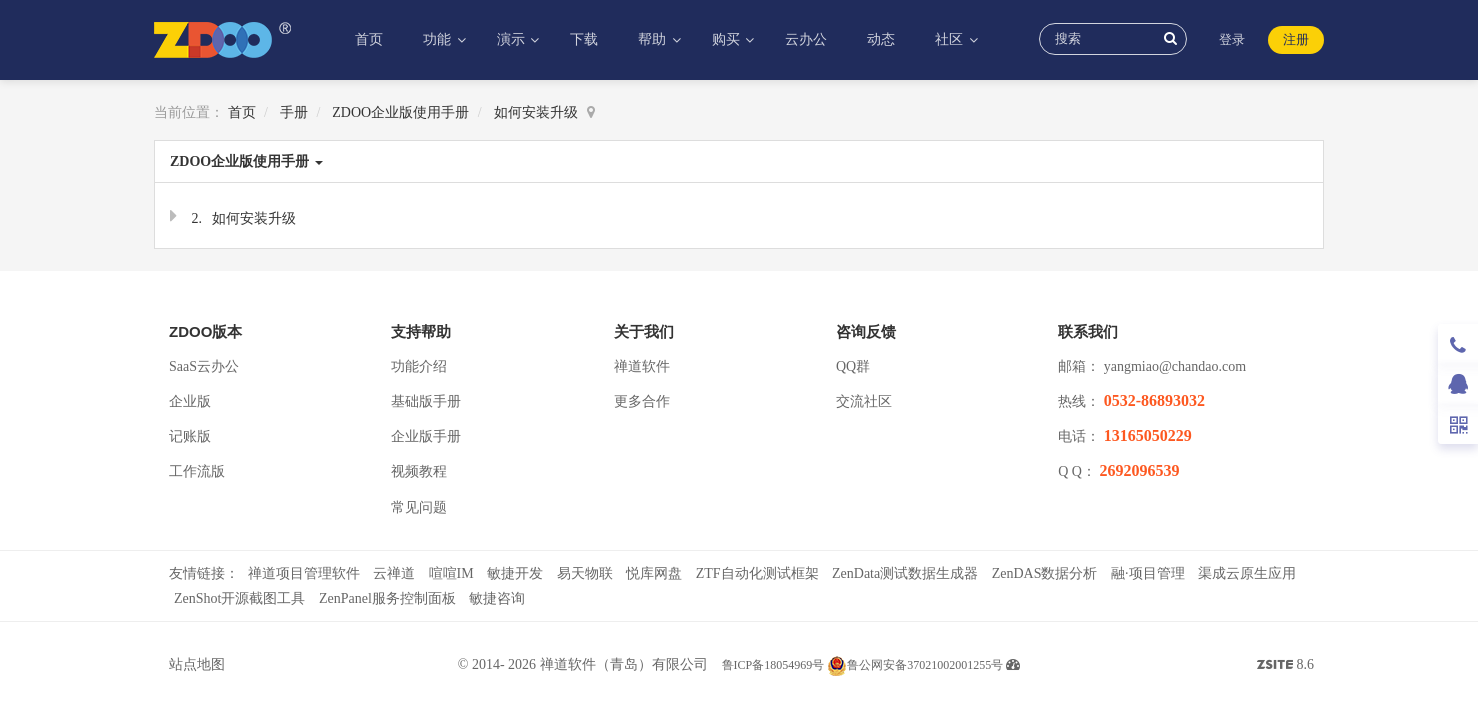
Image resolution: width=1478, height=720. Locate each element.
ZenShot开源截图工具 (239, 598)
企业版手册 (426, 436)
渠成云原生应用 (1247, 573)
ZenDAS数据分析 (1045, 573)
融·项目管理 (1148, 573)
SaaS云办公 (204, 366)
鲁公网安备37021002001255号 (915, 665)
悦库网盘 (654, 573)
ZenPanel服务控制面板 (387, 598)
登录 (1232, 39)
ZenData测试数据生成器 (905, 573)
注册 (1296, 39)
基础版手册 (426, 401)
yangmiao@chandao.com (1175, 366)
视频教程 (419, 471)
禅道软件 (642, 366)
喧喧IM (451, 573)
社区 (951, 39)
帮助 (654, 39)
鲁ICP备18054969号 (773, 665)
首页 (369, 39)
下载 (584, 39)
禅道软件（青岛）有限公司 (624, 664)
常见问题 (419, 507)
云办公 (806, 39)
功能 (439, 39)
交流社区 (864, 401)
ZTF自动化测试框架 (757, 573)
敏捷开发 (515, 573)
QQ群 (853, 366)
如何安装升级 (536, 112)
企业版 (190, 401)
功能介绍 (419, 366)
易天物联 (585, 573)
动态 (881, 39)
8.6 (1285, 667)
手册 (294, 112)
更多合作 (642, 401)
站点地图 (197, 664)
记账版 (190, 436)
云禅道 (394, 573)
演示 (513, 39)
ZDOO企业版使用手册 (400, 112)
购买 (728, 39)
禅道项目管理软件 (304, 573)
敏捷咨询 (497, 598)
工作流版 (197, 471)
